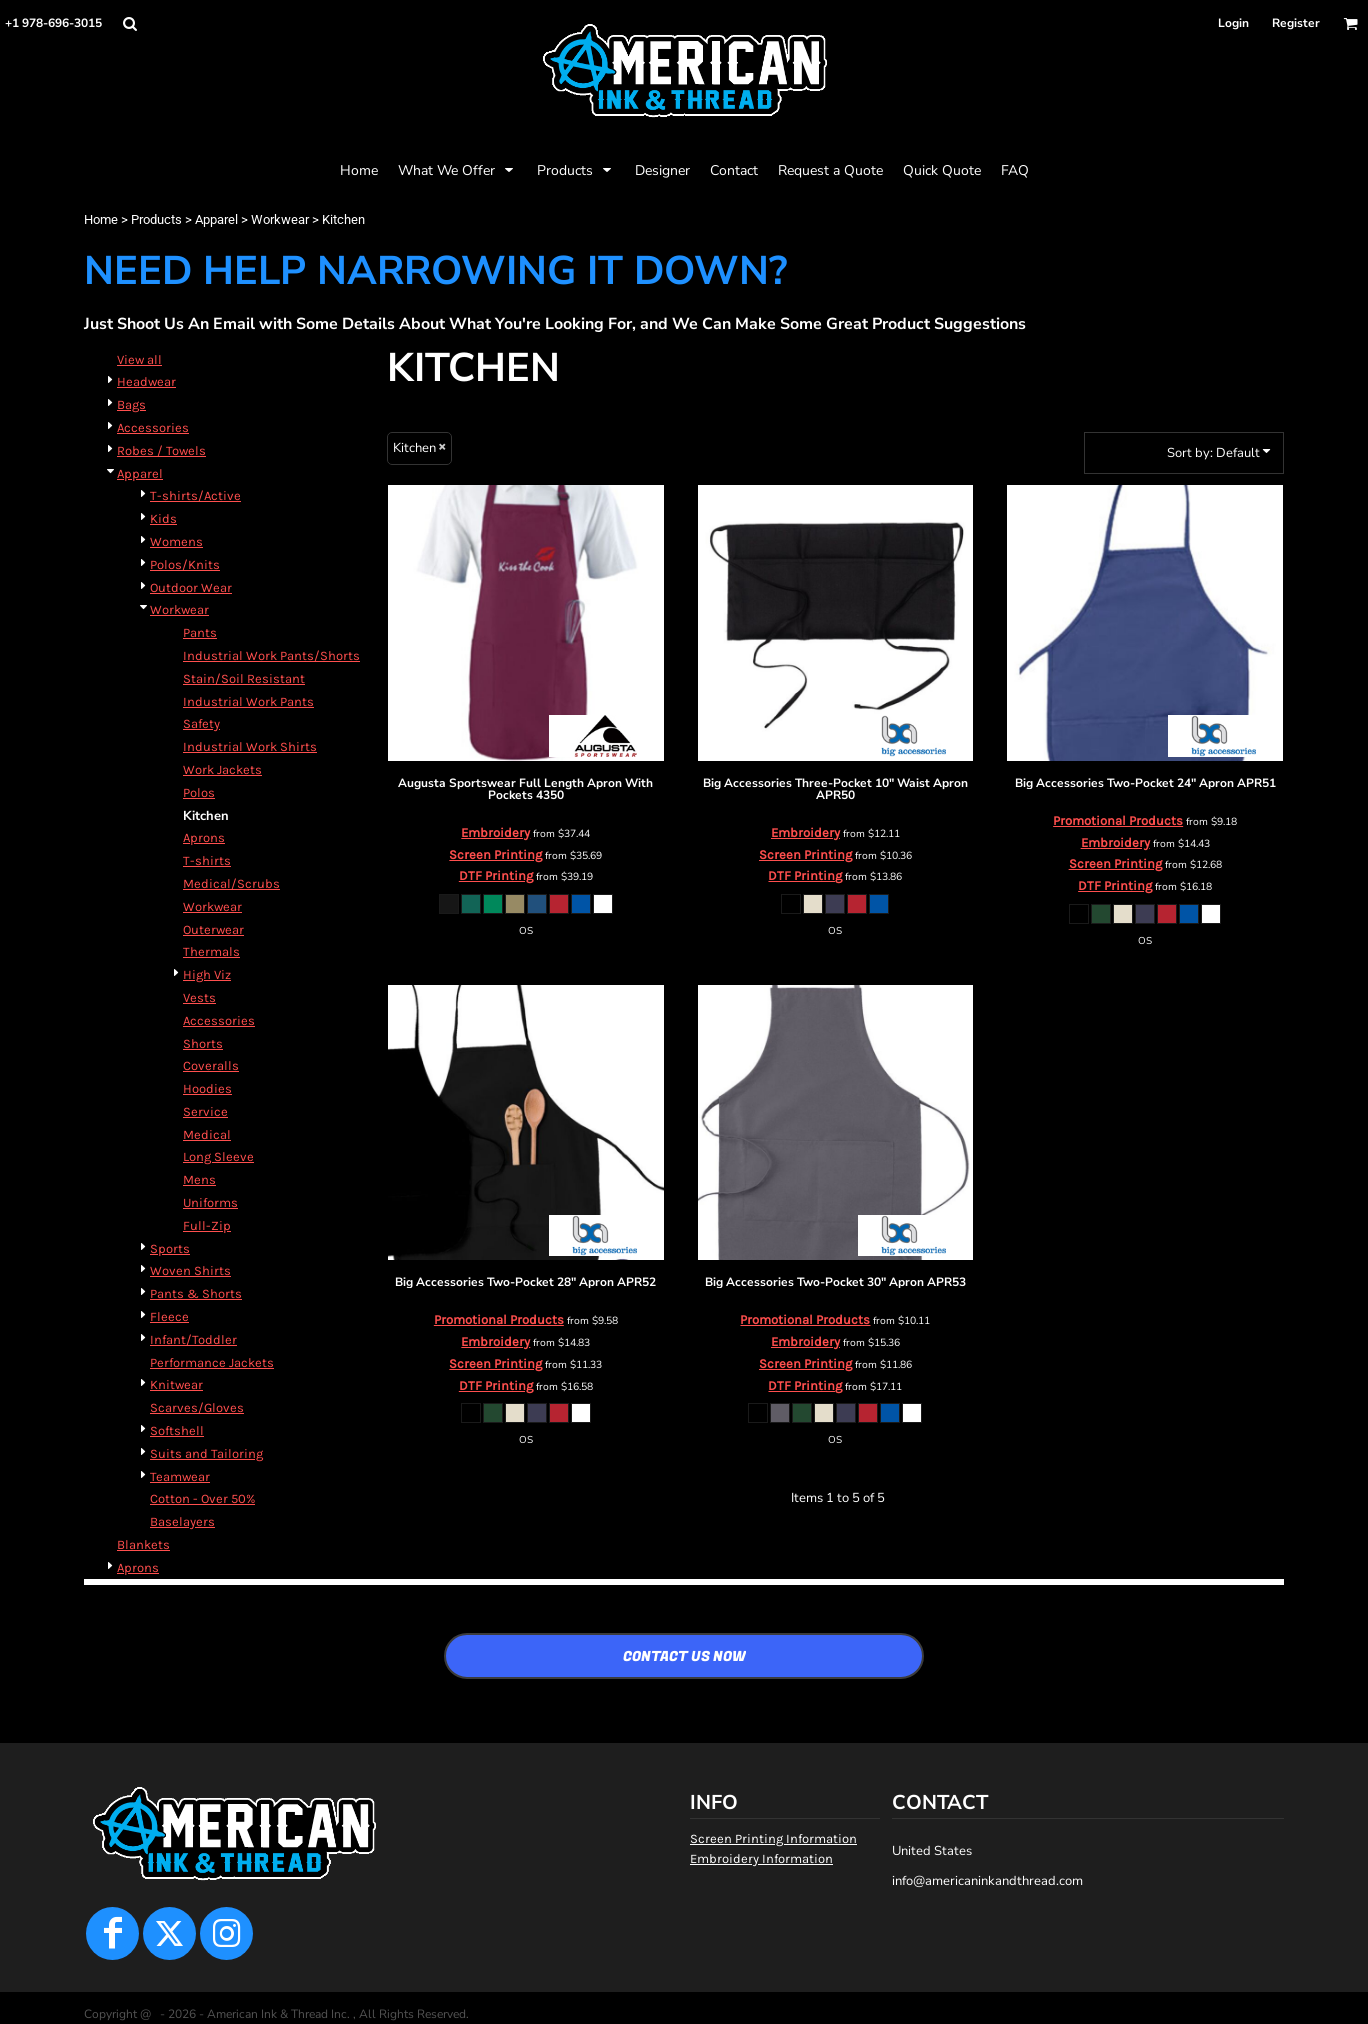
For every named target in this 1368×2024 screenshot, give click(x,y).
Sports (170, 1248)
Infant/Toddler (193, 1339)
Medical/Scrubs (231, 883)
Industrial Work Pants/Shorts (271, 655)
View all (139, 359)
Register (1296, 23)
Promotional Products (1118, 820)
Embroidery (495, 832)
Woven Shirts (190, 1270)
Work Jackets (222, 769)
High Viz (207, 974)
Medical (207, 1134)
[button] (129, 23)
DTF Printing (496, 875)
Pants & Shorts (196, 1293)
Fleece (169, 1316)
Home (101, 219)
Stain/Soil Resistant (244, 678)
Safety (201, 723)
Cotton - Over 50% (202, 1498)
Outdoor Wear (191, 587)
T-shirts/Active (195, 495)
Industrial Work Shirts (250, 746)
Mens (199, 1179)
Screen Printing (495, 854)
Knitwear (176, 1384)
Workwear (280, 219)
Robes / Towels (161, 450)
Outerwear (213, 929)
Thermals (211, 951)
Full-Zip (207, 1225)
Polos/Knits (185, 564)
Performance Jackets (212, 1362)
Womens (176, 541)
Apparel (216, 219)
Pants (200, 632)
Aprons (204, 837)
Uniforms (210, 1202)
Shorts (203, 1043)
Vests (199, 997)
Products (156, 219)
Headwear (146, 381)
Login (1233, 23)
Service (205, 1111)
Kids (163, 518)
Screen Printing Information (773, 1838)
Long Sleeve (218, 1156)
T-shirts (207, 860)
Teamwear (180, 1476)
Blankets (143, 1544)
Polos (199, 792)
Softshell (177, 1430)
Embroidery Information (761, 1858)
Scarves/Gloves (197, 1407)
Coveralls (211, 1065)
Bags (131, 404)
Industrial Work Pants (248, 701)
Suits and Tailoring (206, 1453)
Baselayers (182, 1521)
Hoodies (207, 1088)
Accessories (153, 427)
